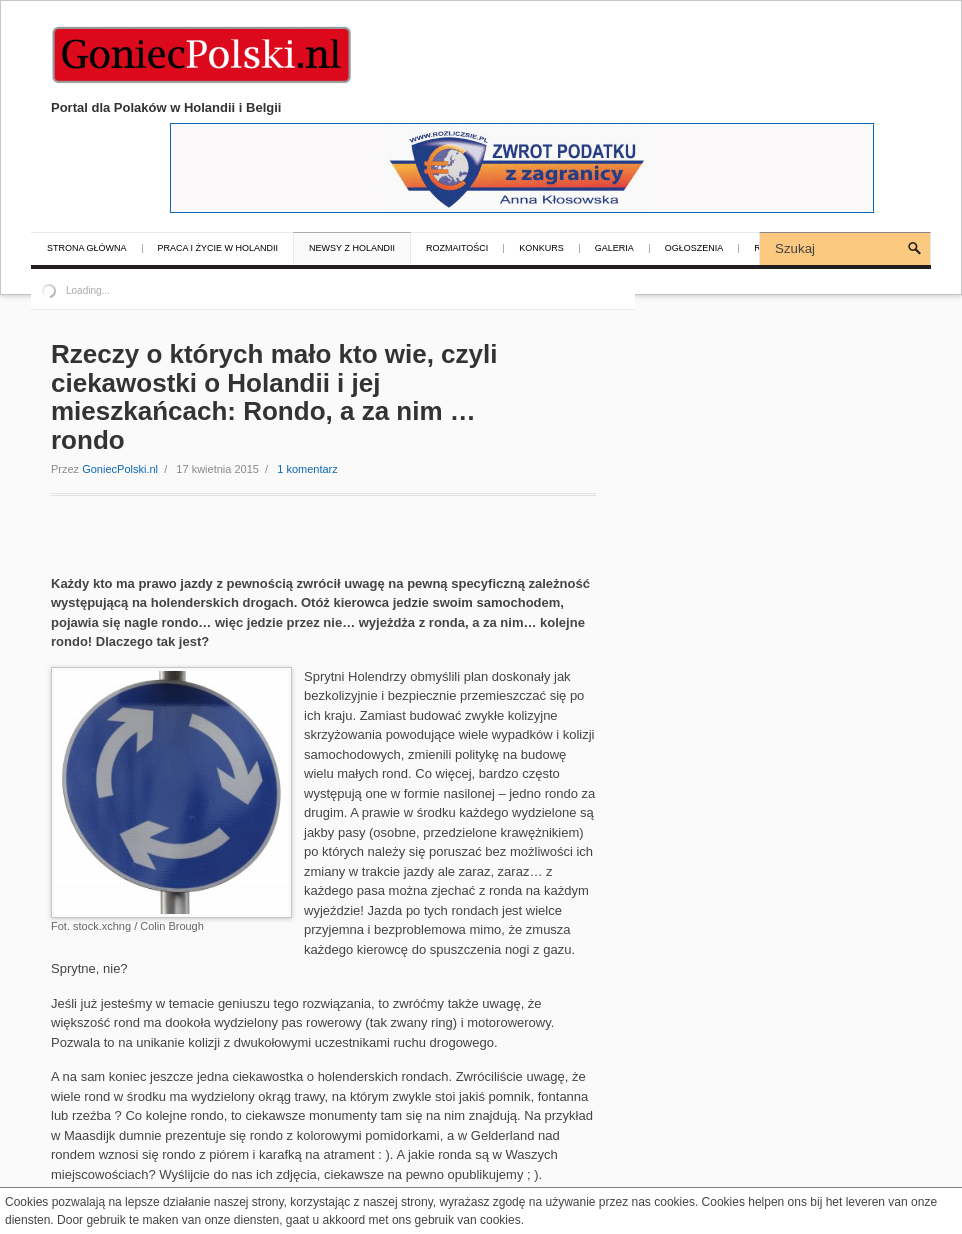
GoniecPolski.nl (120, 469)
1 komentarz (307, 469)
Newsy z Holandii (352, 248)
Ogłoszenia (694, 248)
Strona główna (87, 248)
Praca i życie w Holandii (218, 248)
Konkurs (541, 248)
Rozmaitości (457, 248)
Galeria (614, 248)
